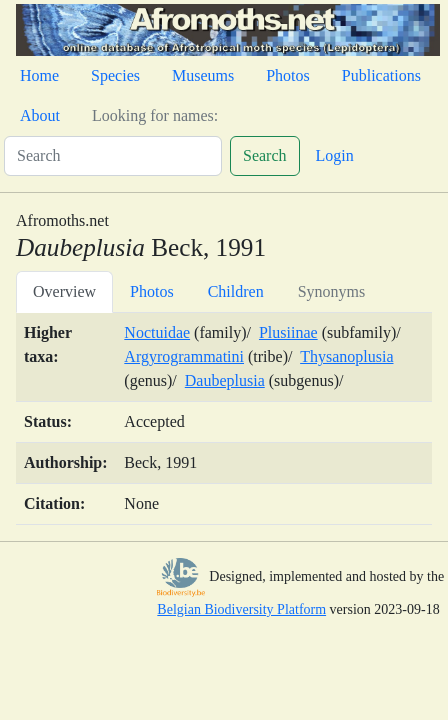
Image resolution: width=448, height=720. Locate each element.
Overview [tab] (64, 291)
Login (335, 155)
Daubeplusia (225, 380)
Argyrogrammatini (184, 356)
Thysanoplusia (346, 356)
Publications (381, 75)
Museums (203, 75)
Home (39, 75)
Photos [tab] (152, 291)
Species (115, 75)
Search (265, 155)
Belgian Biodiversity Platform (241, 609)
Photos (288, 75)
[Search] (113, 156)
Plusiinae (288, 332)
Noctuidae (157, 332)
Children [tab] (236, 291)
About (40, 115)
